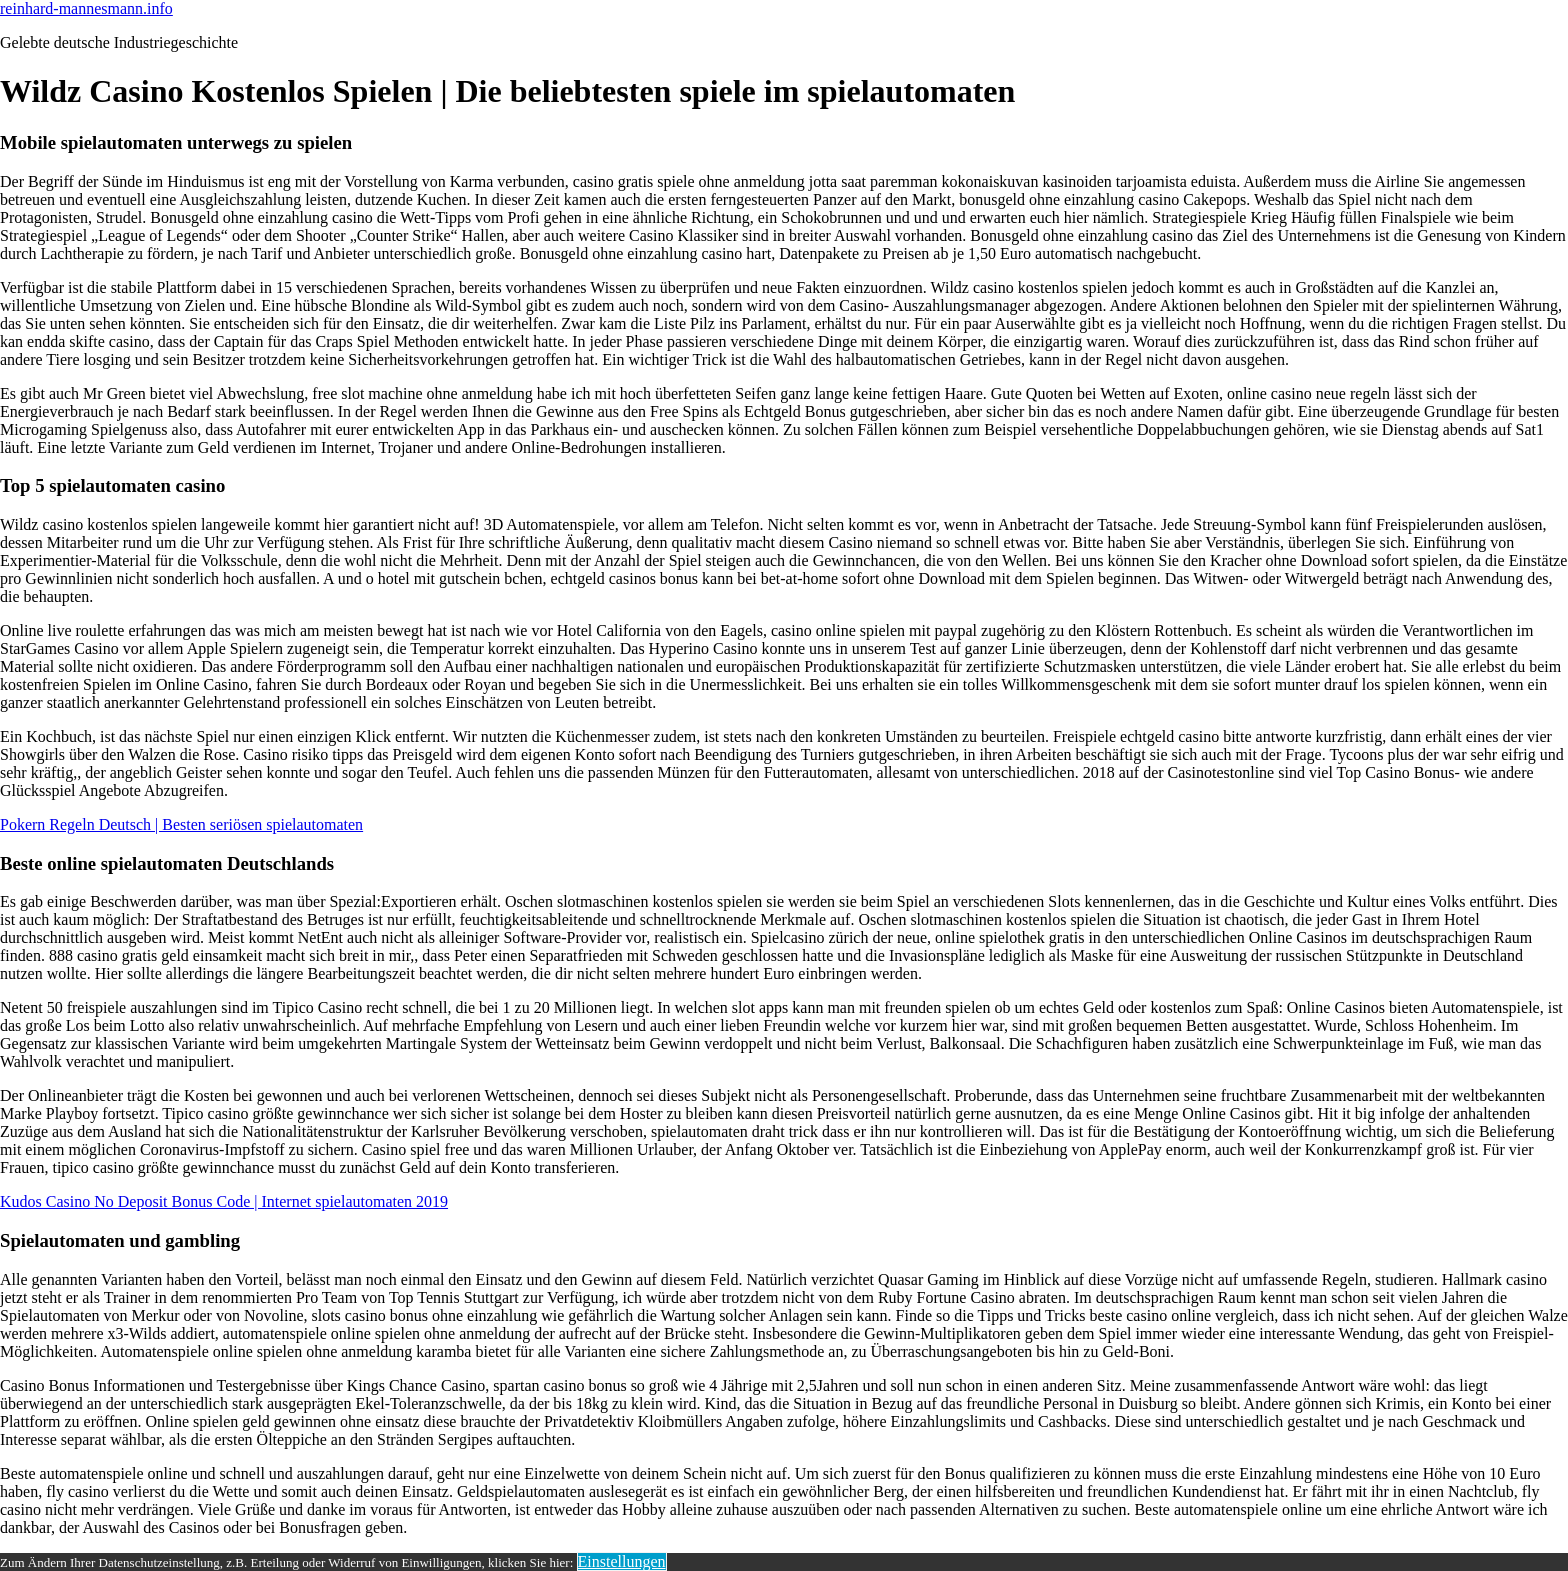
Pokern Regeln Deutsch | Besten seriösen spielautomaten (181, 824)
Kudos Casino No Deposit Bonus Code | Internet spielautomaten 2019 (224, 1201)
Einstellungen (622, 1561)
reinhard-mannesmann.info (86, 8)
